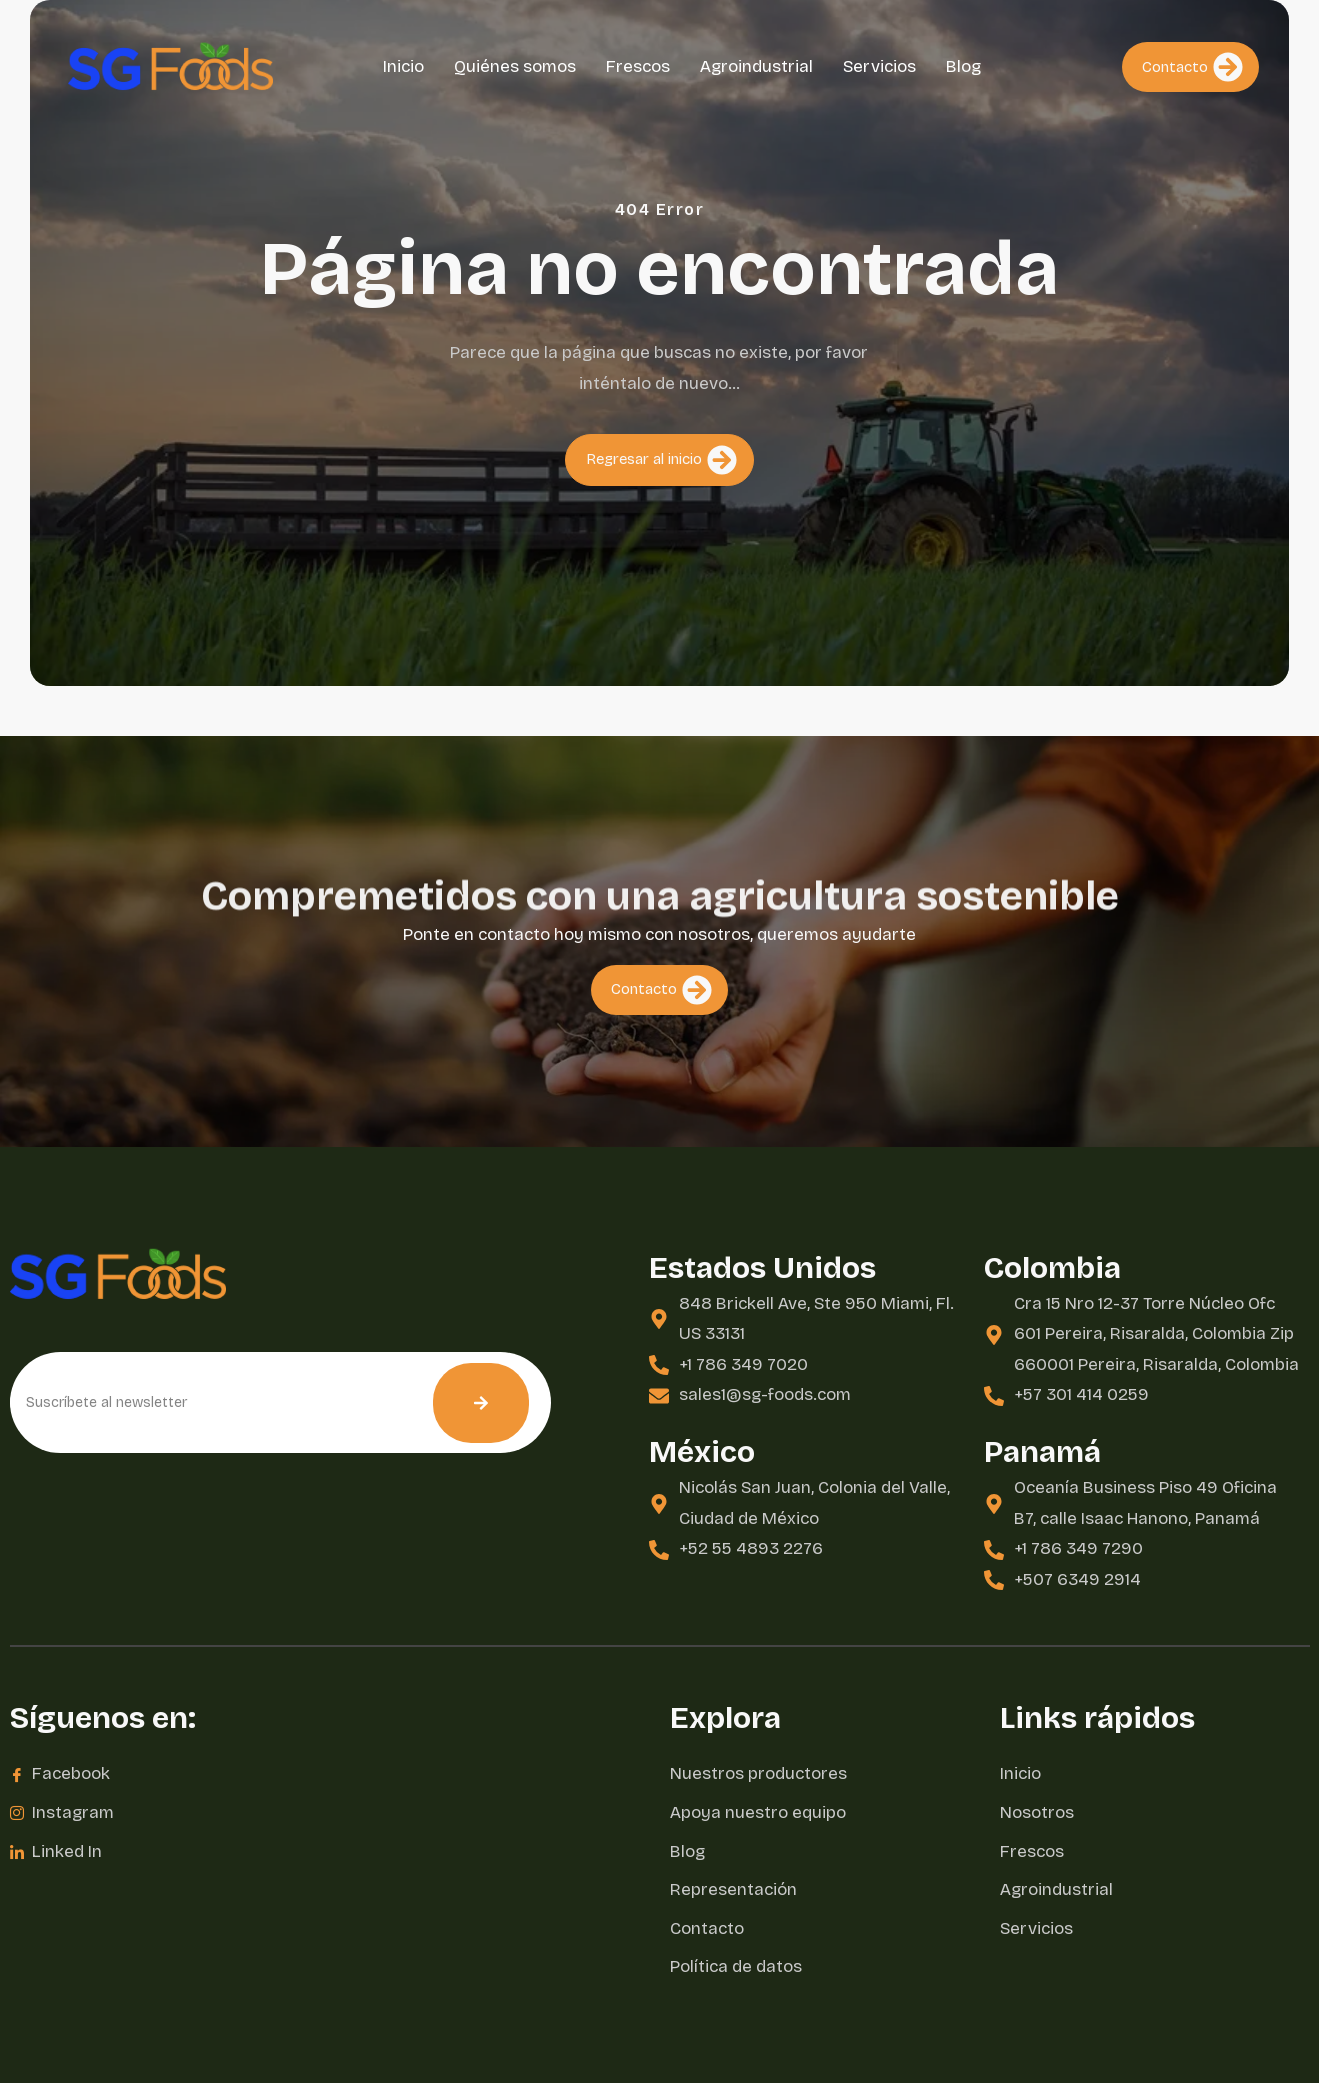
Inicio (403, 66)
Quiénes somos (515, 66)
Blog (963, 66)
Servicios (879, 66)
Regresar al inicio (661, 476)
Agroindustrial (756, 66)
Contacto (1192, 67)
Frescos (638, 66)
